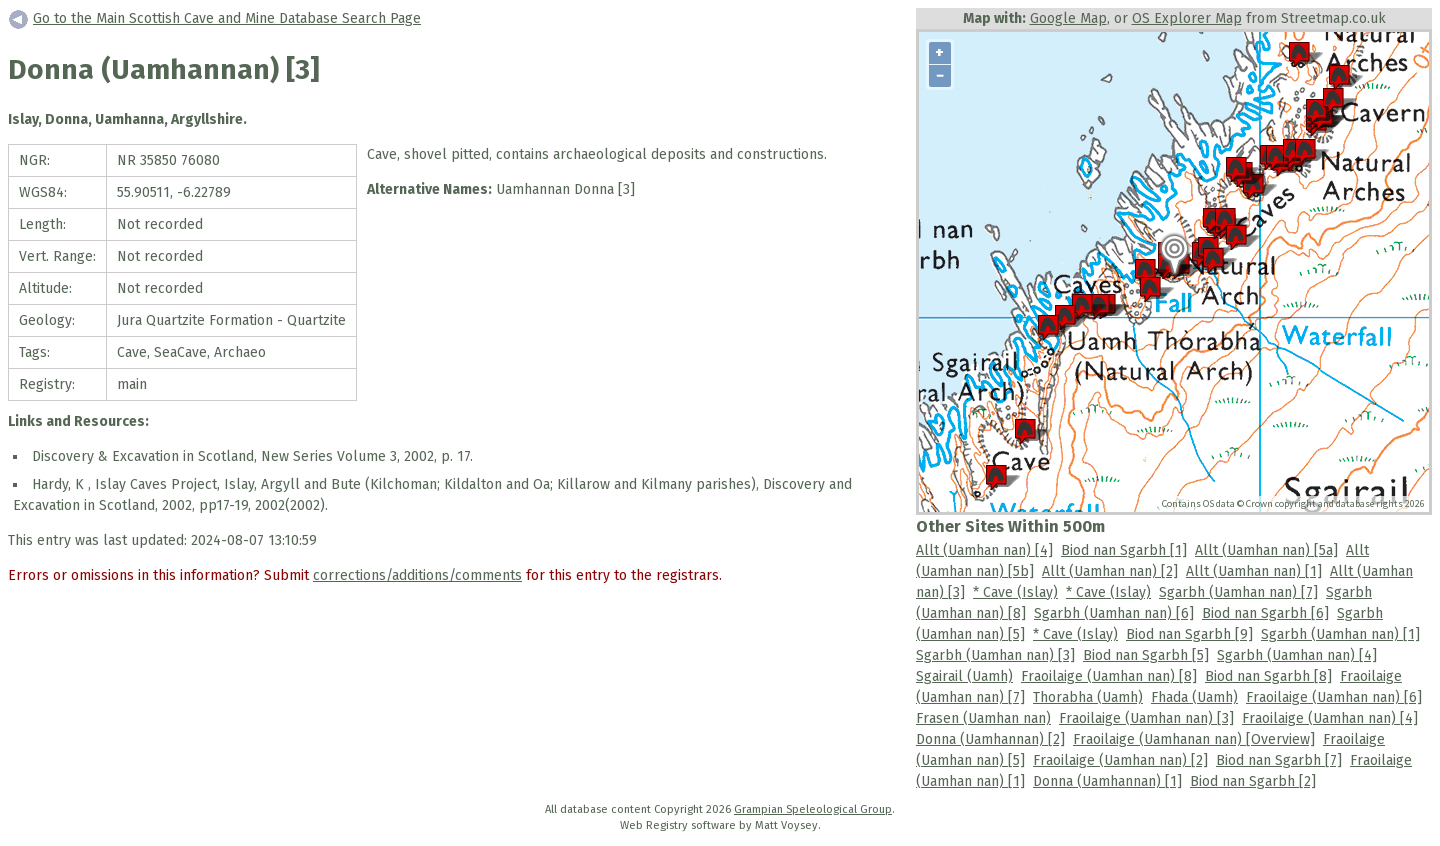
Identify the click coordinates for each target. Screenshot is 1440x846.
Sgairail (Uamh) (964, 676)
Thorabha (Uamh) (1088, 697)
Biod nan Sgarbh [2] (1253, 781)
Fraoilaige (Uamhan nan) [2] (1120, 760)
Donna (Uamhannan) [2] (990, 739)
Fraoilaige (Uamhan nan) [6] (1334, 697)
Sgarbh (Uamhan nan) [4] (1297, 655)
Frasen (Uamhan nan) (983, 718)
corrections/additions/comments (417, 575)
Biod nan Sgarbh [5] (1146, 655)
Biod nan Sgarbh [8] (1268, 676)
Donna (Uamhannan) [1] (1107, 781)
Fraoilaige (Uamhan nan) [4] (1330, 718)
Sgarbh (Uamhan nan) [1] (1340, 634)
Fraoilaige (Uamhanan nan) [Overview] (1194, 739)
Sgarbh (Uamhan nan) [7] (1238, 592)
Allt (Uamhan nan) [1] (1254, 571)
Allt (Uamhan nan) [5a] (1266, 550)
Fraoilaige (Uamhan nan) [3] (1146, 718)
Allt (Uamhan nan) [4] (984, 550)
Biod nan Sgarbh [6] (1265, 613)
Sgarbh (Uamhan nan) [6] (1114, 613)
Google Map (1068, 18)
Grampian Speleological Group (813, 809)
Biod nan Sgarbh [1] (1124, 550)
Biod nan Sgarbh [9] (1189, 634)
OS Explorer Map (1187, 18)
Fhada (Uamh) (1194, 697)
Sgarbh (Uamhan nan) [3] (995, 655)
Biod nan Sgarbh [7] (1279, 760)
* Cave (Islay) (1015, 592)
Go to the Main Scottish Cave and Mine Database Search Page (227, 18)
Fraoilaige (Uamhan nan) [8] (1109, 676)
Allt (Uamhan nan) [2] (1110, 571)
